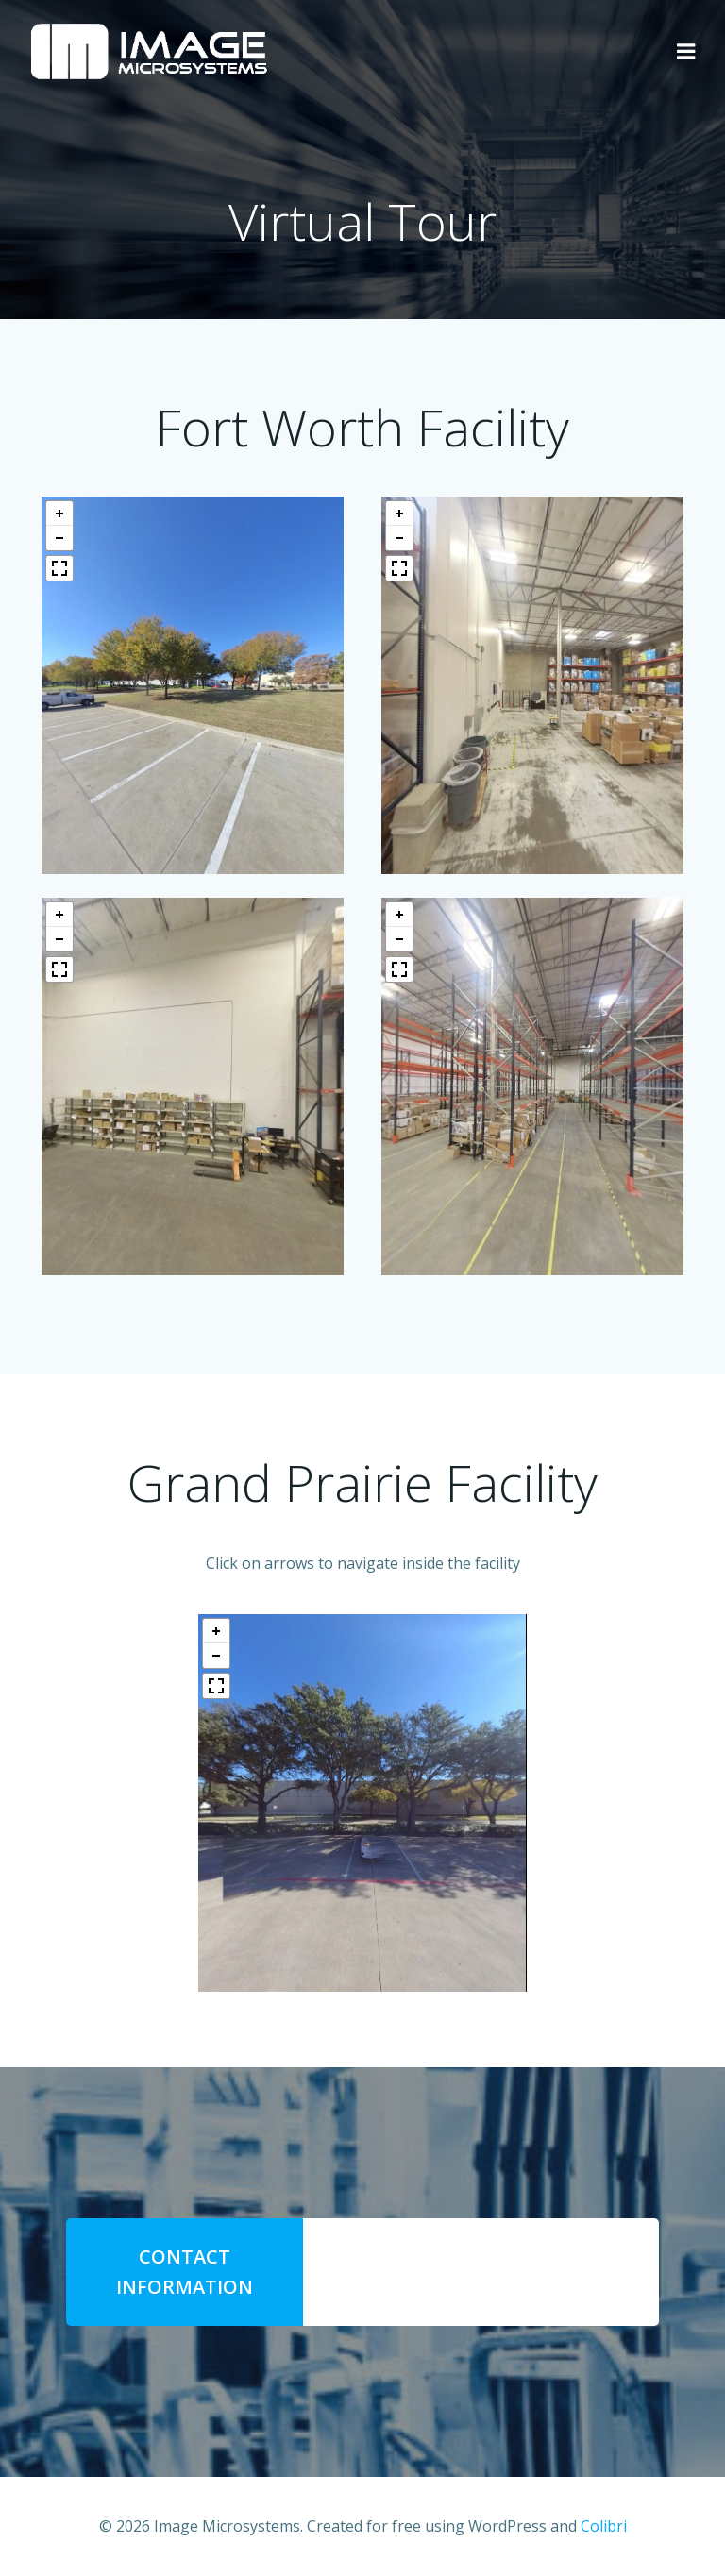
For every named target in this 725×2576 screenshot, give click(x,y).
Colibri (604, 2526)
